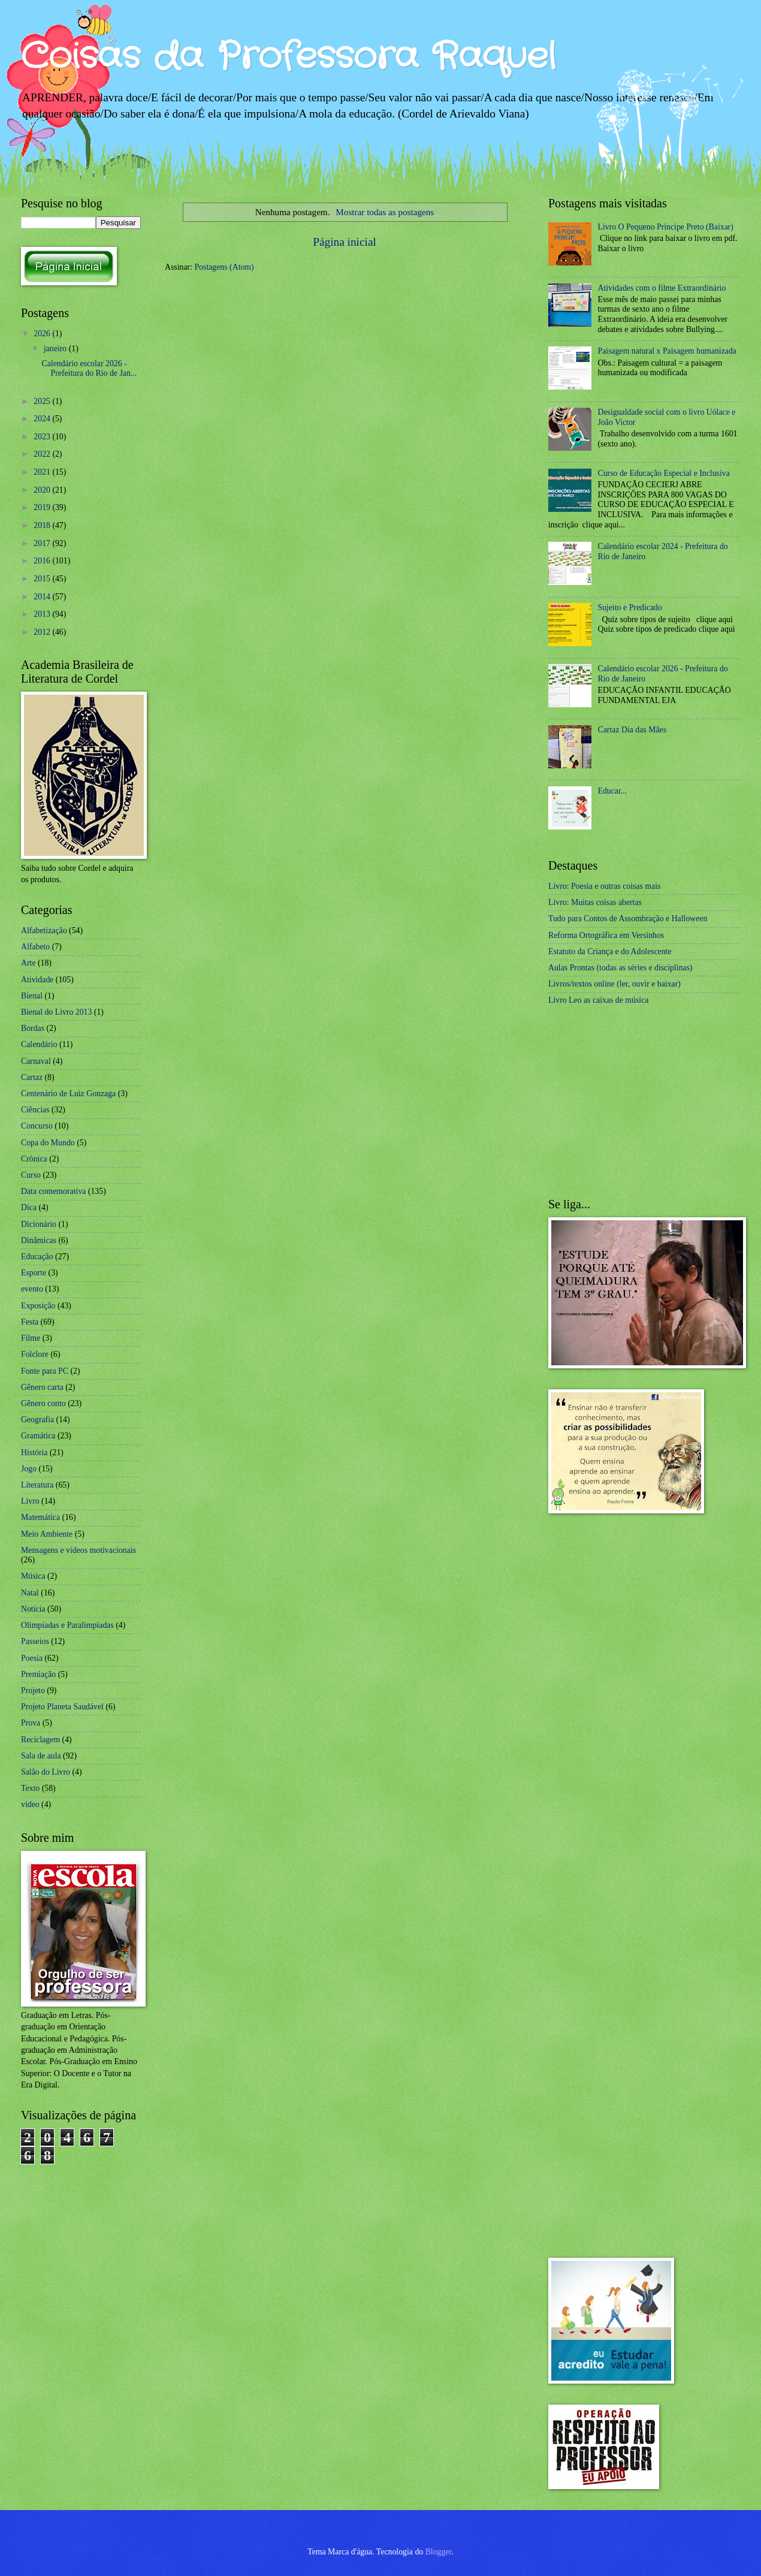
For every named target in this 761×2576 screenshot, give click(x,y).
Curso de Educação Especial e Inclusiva (664, 473)
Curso (31, 1175)
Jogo (29, 1468)
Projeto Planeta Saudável (62, 1706)
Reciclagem (40, 1739)
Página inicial (344, 242)
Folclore (35, 1354)
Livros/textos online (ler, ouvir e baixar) (614, 983)
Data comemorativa (53, 1191)
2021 (43, 471)
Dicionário (38, 1224)
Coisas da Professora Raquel (288, 57)
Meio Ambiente (47, 1534)
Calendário (39, 1044)
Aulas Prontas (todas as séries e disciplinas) (620, 967)
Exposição (38, 1305)
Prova (30, 1722)
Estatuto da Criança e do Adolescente (610, 951)
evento (32, 1288)
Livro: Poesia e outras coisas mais (604, 886)
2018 (43, 525)
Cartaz (32, 1077)
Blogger (438, 2551)
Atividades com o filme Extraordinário (662, 287)
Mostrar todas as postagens (385, 212)
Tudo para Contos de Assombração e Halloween (627, 918)
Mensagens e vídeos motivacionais (78, 1550)
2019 (43, 507)
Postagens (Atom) (223, 267)
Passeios (35, 1641)
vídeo (30, 1804)
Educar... (612, 790)
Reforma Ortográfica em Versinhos (606, 935)
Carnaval (36, 1061)
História (34, 1452)
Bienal (32, 995)
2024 (43, 418)
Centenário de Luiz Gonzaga (68, 1093)
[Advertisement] (638, 1102)
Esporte (33, 1272)
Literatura (37, 1484)
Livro (30, 1501)
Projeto (33, 1690)
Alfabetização (44, 930)
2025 (43, 401)
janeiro (56, 348)
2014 (43, 596)
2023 (43, 436)
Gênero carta (42, 1387)
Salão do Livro (45, 1771)
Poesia (32, 1658)
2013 (43, 614)
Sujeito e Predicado (630, 607)
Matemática (40, 1517)
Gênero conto (43, 1403)
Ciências (35, 1109)
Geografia (37, 1419)
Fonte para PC (44, 1371)
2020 (43, 489)
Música (33, 1575)
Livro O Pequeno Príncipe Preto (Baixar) (665, 226)
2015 (43, 578)
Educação (37, 1256)
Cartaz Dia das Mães (632, 729)
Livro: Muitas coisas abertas (595, 902)
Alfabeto (35, 946)
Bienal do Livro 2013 (56, 1012)
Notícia (33, 1608)
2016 (43, 560)
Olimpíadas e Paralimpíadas (67, 1625)
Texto (30, 1788)
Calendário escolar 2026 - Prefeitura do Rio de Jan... (89, 368)
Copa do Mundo (48, 1142)
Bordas (32, 1028)
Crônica (34, 1158)
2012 (43, 632)
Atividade (37, 979)
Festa (29, 1321)
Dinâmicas (38, 1240)
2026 (43, 333)
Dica (29, 1207)
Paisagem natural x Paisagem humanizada (667, 350)
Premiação (38, 1674)
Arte (28, 962)
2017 (43, 543)
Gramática (38, 1435)
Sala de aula (41, 1755)
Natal (30, 1592)
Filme (30, 1338)
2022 (43, 454)
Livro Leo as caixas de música (598, 1000)
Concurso (37, 1125)
